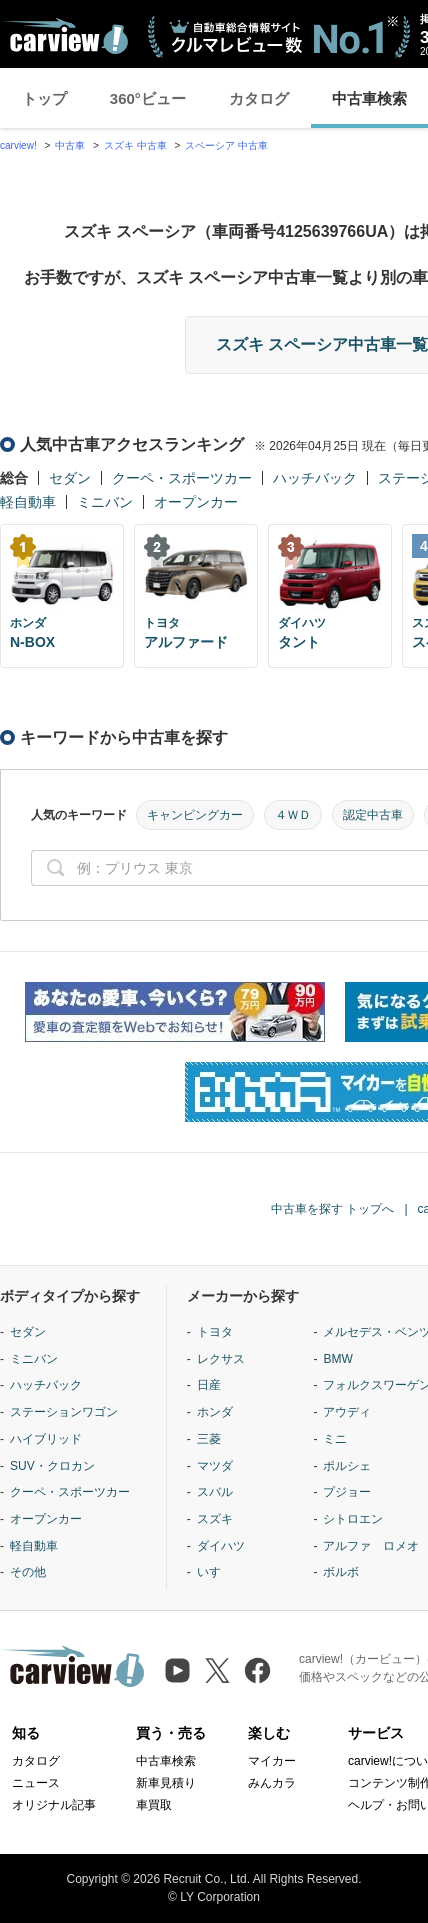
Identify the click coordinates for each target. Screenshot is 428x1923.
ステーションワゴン (64, 1412)
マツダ (215, 1466)
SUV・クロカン (52, 1466)
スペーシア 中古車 (226, 145)
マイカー (272, 1761)
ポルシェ (347, 1466)
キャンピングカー (195, 815)
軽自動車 (28, 502)
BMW (337, 1359)
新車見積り (166, 1783)
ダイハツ (221, 1546)
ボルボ (341, 1572)
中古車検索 (166, 1761)
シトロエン (353, 1519)
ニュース (36, 1783)
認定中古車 (373, 815)
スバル (215, 1492)
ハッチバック (315, 478)
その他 (28, 1572)
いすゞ (215, 1572)
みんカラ (272, 1783)
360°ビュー (148, 98)
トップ (44, 98)
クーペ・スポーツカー (182, 478)
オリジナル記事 (54, 1805)
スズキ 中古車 (135, 145)
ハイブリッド (46, 1439)
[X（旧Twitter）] (217, 1670)
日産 (209, 1385)
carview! (18, 145)
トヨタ (215, 1332)
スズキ (215, 1519)
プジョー (347, 1492)
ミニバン (105, 502)
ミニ (335, 1439)
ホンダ (215, 1412)
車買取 (154, 1805)
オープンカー (196, 502)
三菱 (209, 1439)
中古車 (70, 145)
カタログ (259, 98)
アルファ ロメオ (371, 1546)
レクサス (221, 1359)
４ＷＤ (293, 815)
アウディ (347, 1412)
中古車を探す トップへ (332, 1209)
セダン (70, 478)
